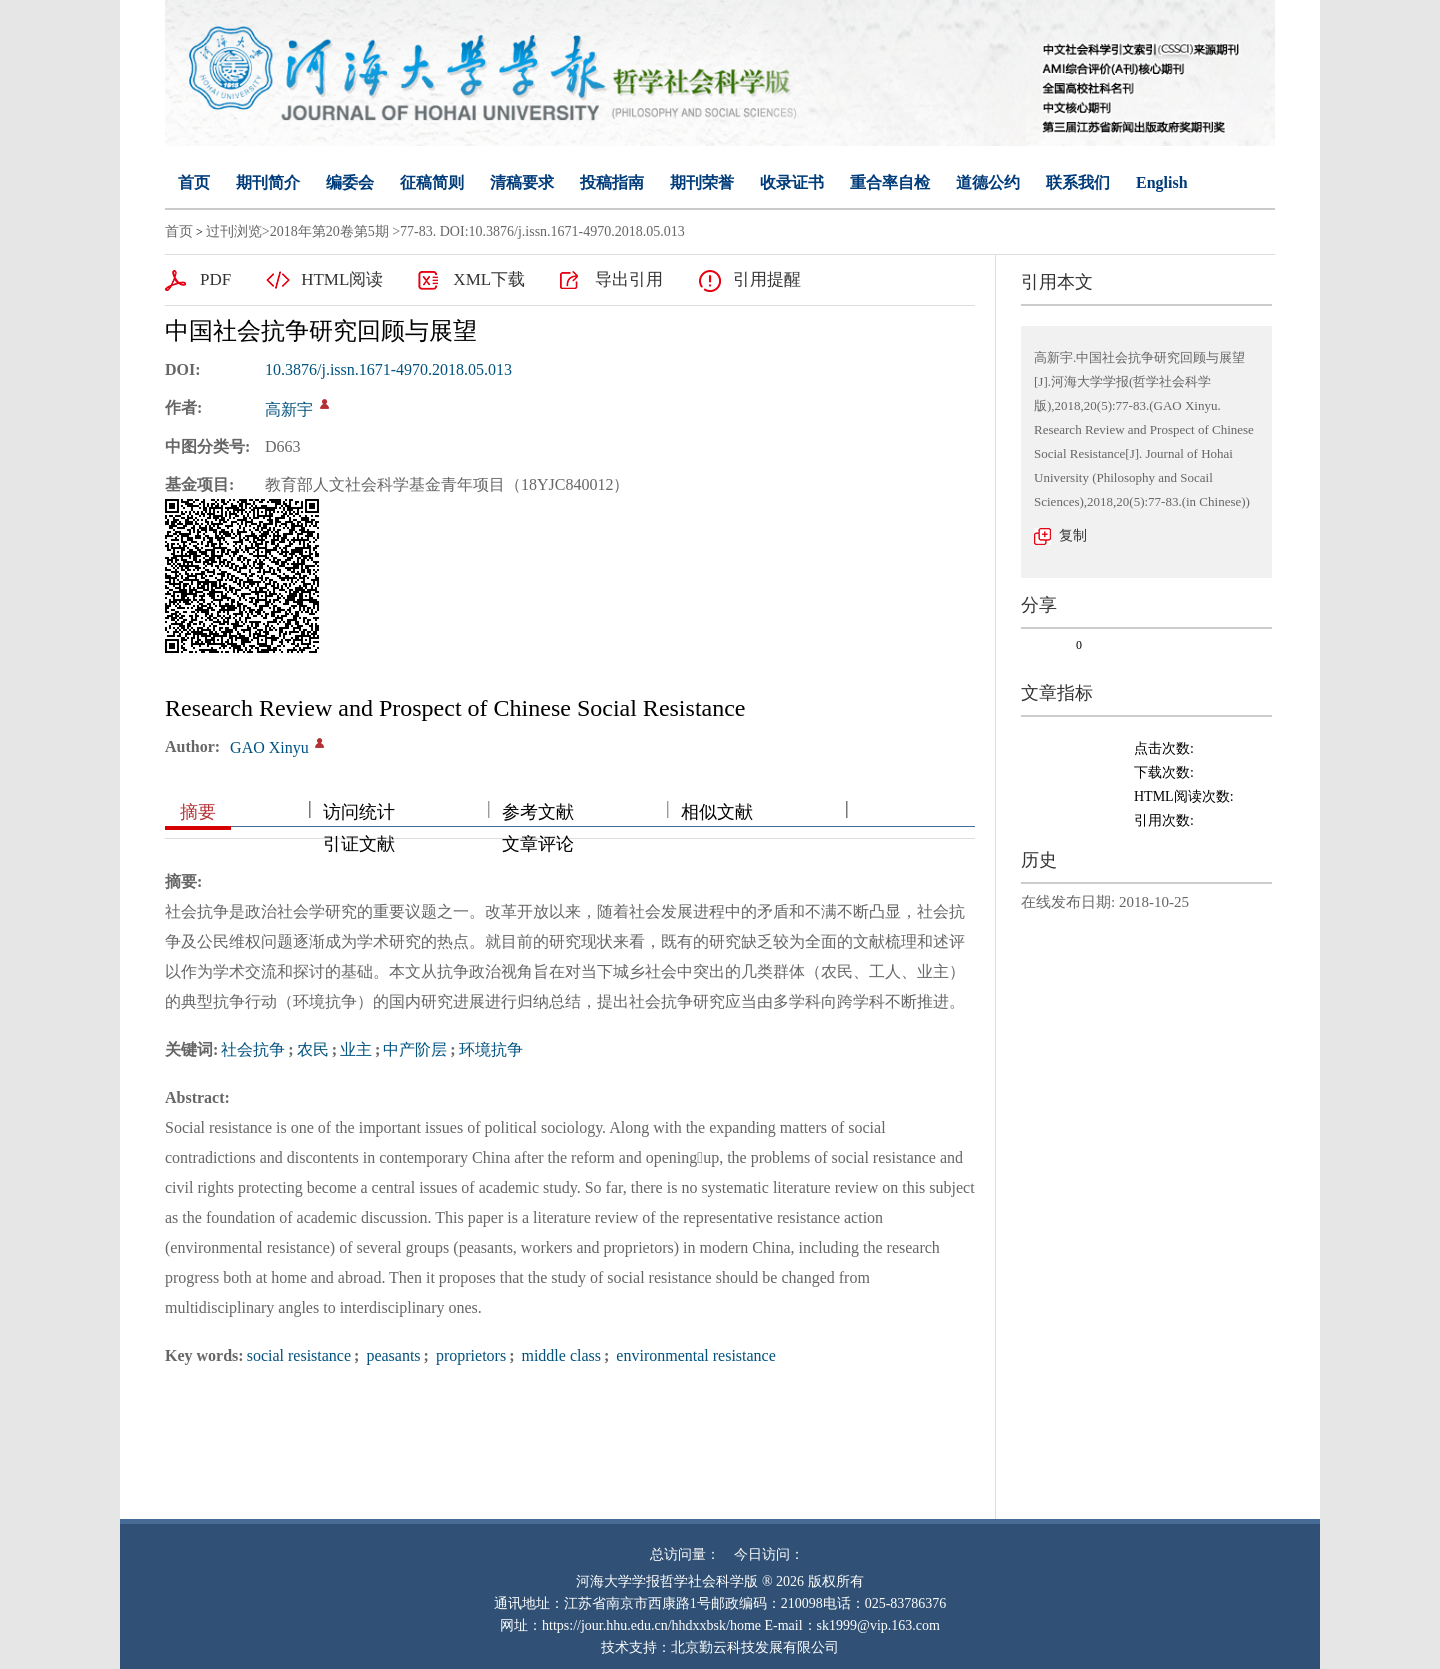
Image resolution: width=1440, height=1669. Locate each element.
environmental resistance (694, 1355)
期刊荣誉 (702, 182)
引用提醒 (767, 279)
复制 (1073, 535)
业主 (356, 1049)
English (1162, 182)
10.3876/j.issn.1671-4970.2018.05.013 (388, 369)
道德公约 (988, 182)
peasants (391, 1355)
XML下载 (489, 279)
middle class (559, 1355)
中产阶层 (415, 1049)
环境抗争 (491, 1049)
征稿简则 (432, 182)
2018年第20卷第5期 (329, 231)
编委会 (350, 182)
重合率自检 (890, 182)
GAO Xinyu (269, 747)
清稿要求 (522, 182)
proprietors (469, 1355)
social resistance (299, 1355)
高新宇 (289, 409)
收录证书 (792, 182)
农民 (313, 1049)
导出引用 (629, 279)
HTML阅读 (342, 279)
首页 (194, 182)
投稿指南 (612, 182)
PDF (215, 279)
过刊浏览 (234, 231)
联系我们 (1078, 182)
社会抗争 (253, 1049)
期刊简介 (268, 182)
